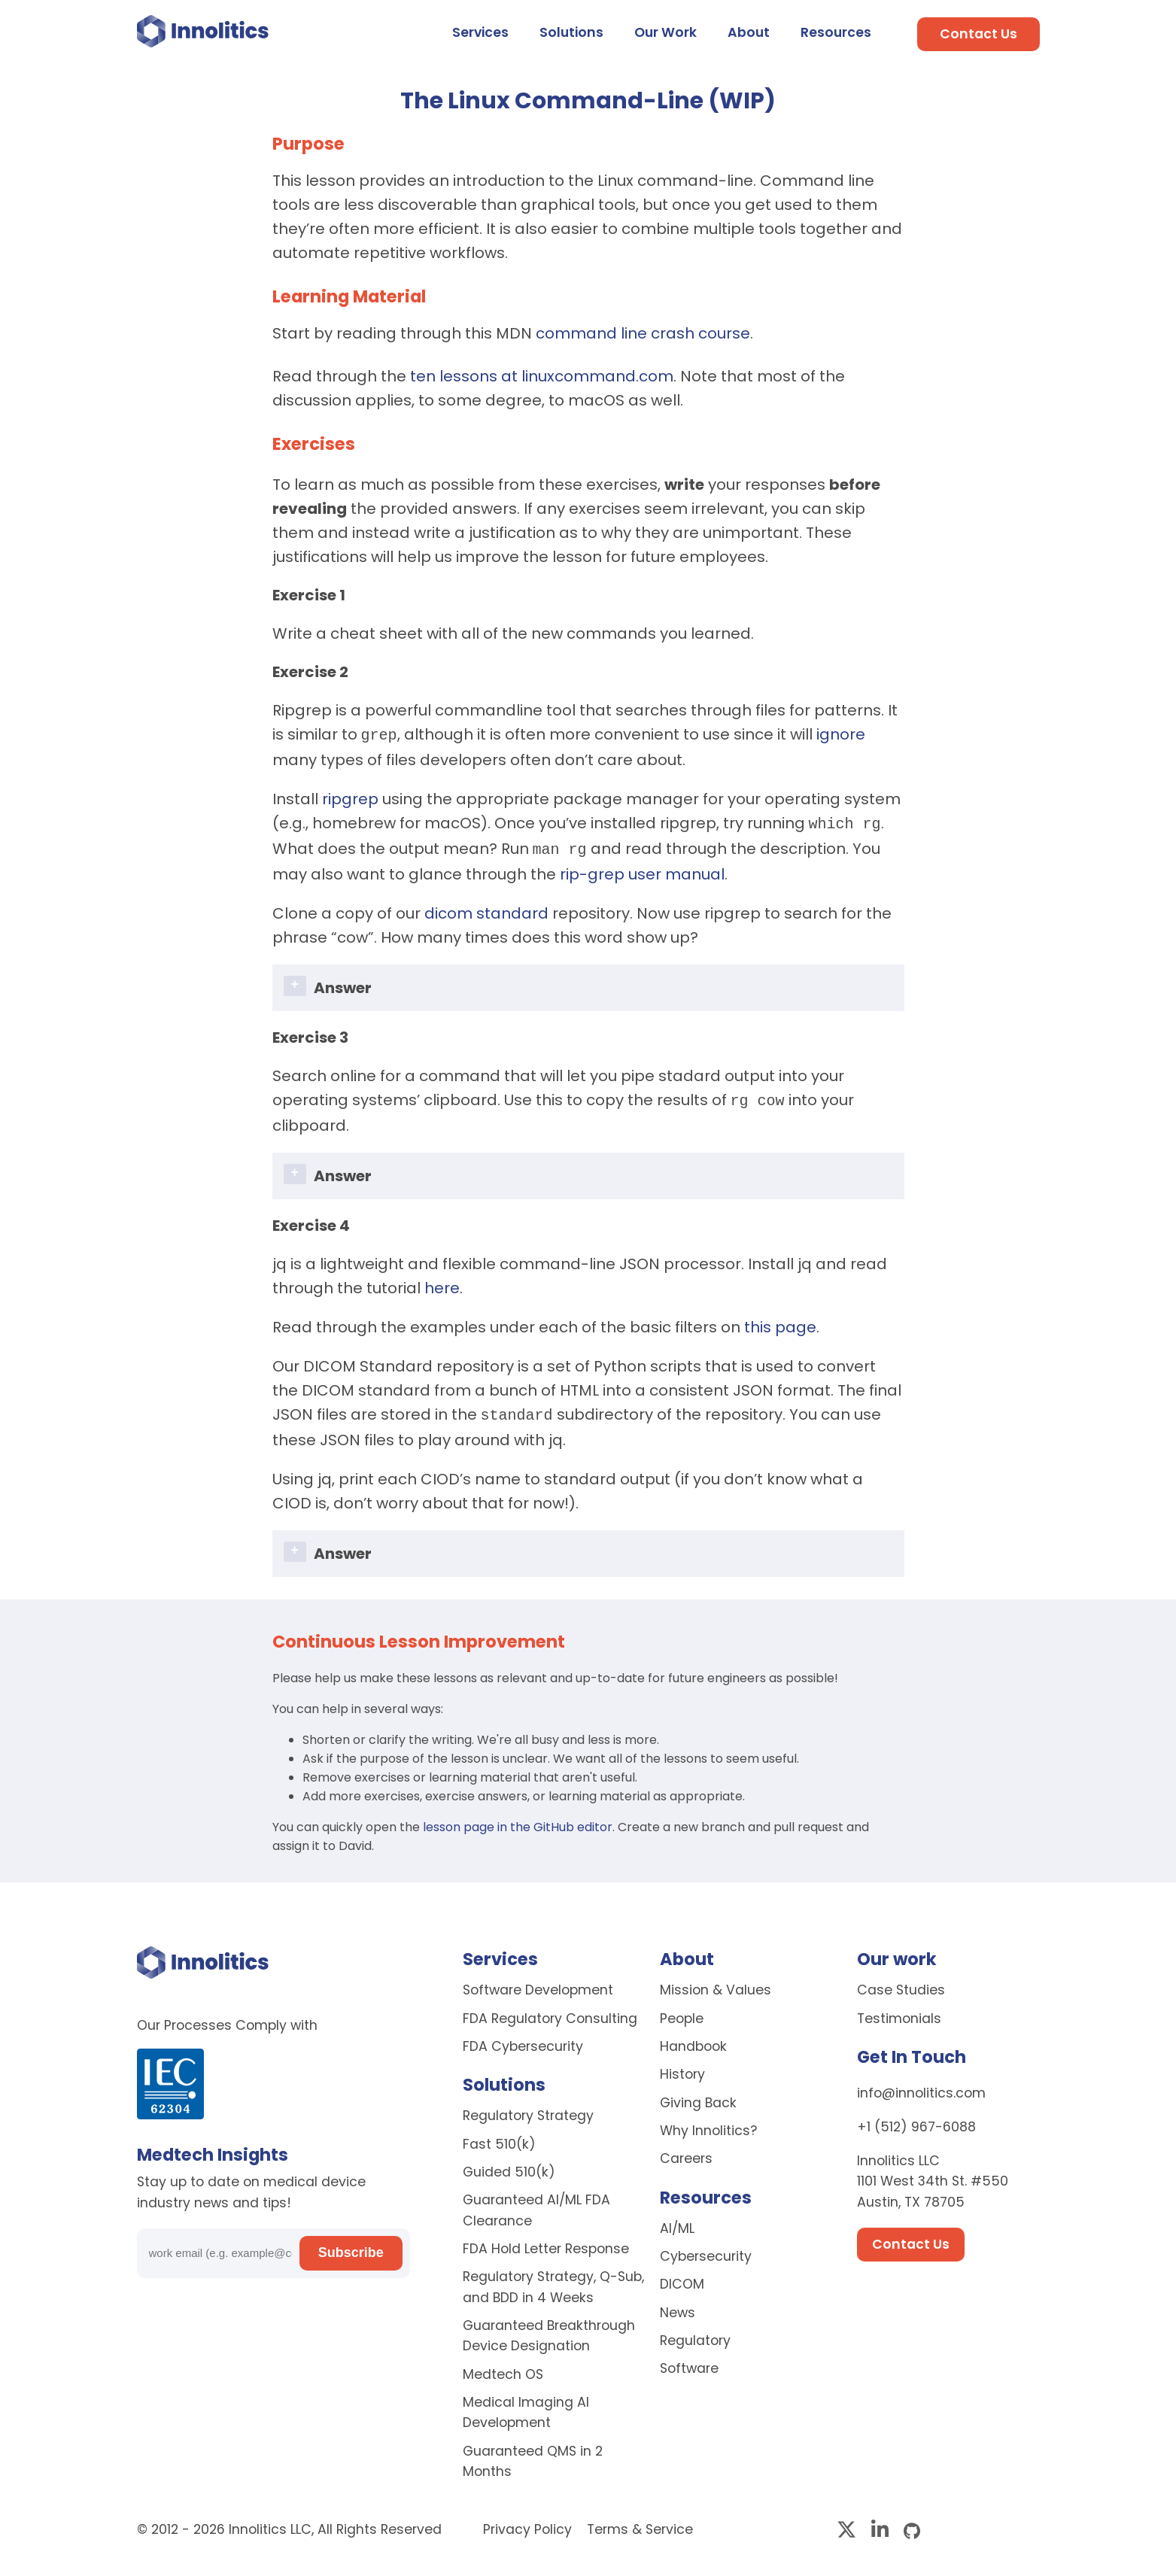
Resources (836, 32)
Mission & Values (715, 1982)
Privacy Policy (529, 2522)
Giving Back (698, 2095)
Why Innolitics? (708, 2123)
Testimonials (899, 2011)
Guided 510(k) (509, 2164)
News (677, 2305)
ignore (840, 734)
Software (689, 2361)
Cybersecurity (706, 2249)
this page (780, 1321)
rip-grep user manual (642, 869)
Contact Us (978, 34)
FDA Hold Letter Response (546, 2241)
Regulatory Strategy (528, 2108)
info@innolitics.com (921, 2085)
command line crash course (643, 333)
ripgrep (350, 797)
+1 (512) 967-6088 (916, 2119)
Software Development (538, 1982)
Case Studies (901, 1982)
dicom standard (486, 908)
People (681, 2011)
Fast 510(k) (499, 2137)
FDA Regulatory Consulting (550, 2011)
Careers (686, 2151)
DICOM (682, 2277)
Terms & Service (640, 2522)
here (442, 1282)
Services (480, 32)
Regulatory (695, 2333)
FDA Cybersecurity (523, 2039)
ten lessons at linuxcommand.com (541, 376)
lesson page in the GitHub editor (517, 1819)
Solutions (571, 32)
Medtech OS (503, 2367)
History (682, 2067)
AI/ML (677, 2221)
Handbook (693, 2039)
